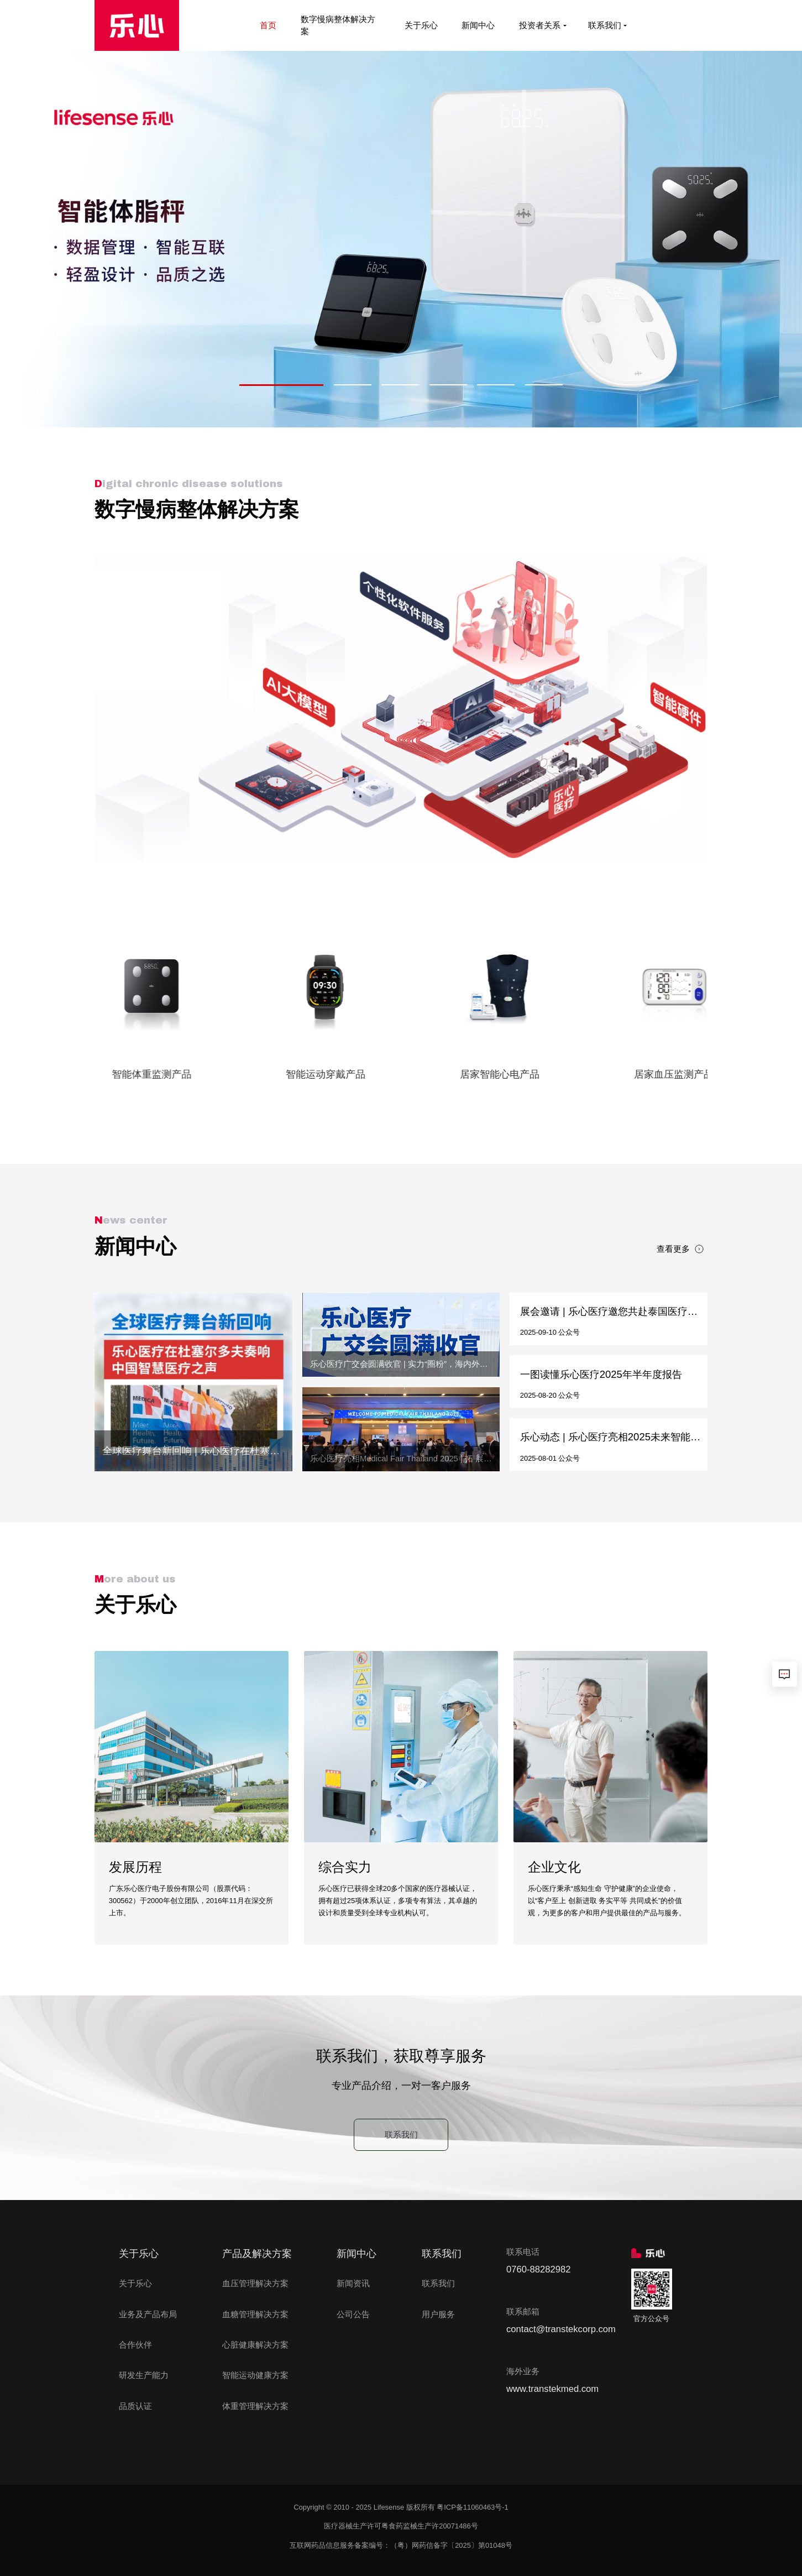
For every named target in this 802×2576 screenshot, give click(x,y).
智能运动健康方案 (255, 2375)
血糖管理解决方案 (255, 2314)
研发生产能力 (144, 2375)
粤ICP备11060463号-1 (473, 2507)
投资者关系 (542, 25)
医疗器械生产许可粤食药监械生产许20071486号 (401, 2526)
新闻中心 (479, 25)
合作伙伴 (135, 2344)
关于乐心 (422, 25)
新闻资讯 (353, 2283)
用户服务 (438, 2314)
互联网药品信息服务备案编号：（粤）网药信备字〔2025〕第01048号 (401, 2545)
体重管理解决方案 (255, 2406)
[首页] (137, 25)
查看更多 (680, 1249)
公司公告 (353, 2314)
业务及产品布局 (148, 2314)
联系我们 (607, 25)
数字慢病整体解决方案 (338, 25)
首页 (269, 25)
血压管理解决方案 (255, 2283)
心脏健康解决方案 (255, 2344)
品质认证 (135, 2406)
